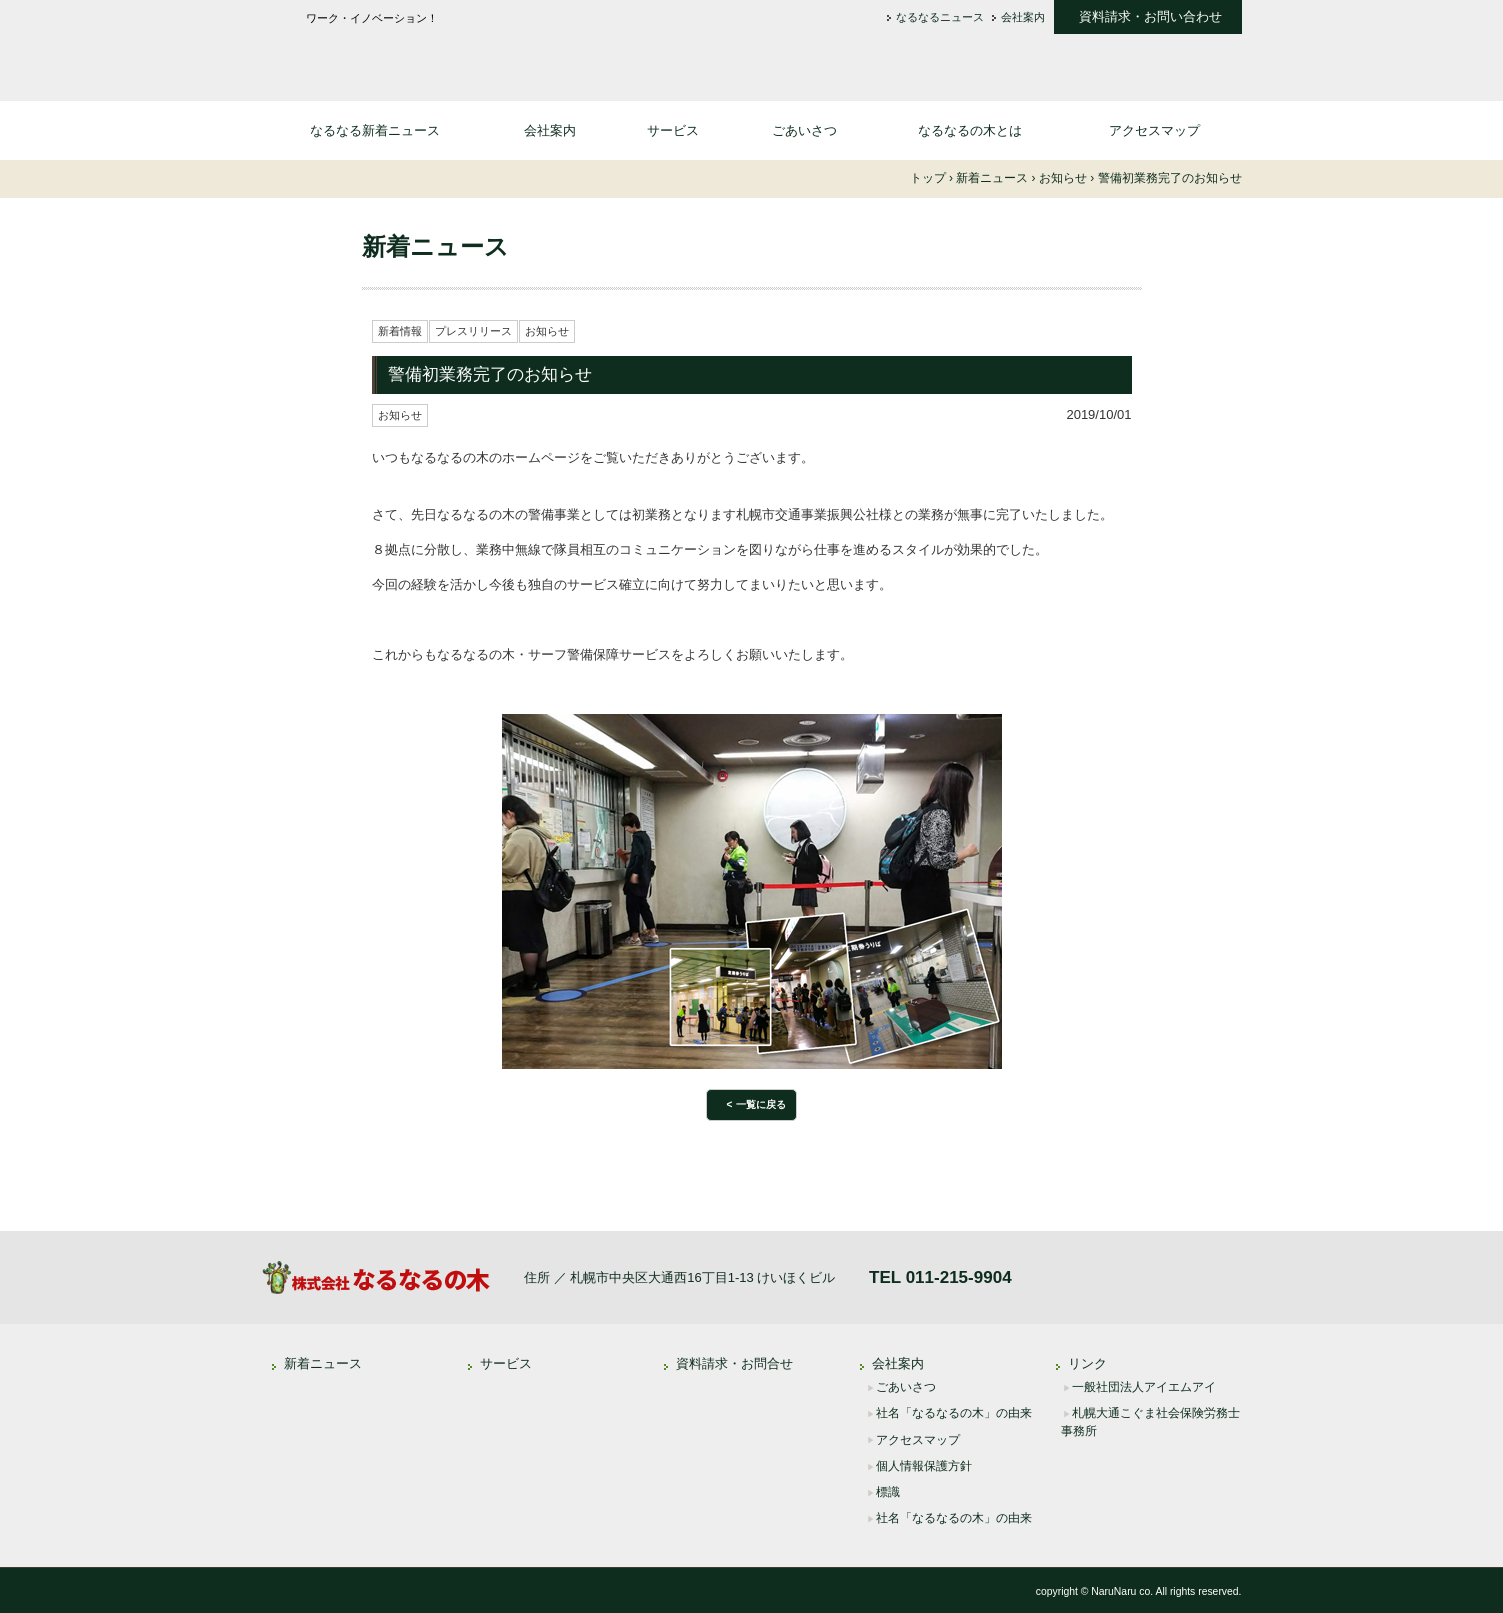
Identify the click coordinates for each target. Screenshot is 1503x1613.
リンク (1087, 1363)
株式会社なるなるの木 (422, 56)
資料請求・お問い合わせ (1150, 17)
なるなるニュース (940, 17)
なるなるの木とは (970, 130)
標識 (888, 1492)
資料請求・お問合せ (734, 1363)
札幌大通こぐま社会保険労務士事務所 (1150, 1422)
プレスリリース (473, 331)
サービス (673, 130)
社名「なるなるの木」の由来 (954, 1413)
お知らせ (547, 331)
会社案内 (1023, 17)
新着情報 (400, 331)
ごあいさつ (804, 130)
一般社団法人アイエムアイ (1144, 1387)
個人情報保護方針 (924, 1466)
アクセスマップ (1154, 130)
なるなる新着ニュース (375, 130)
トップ (928, 178)
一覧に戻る (761, 1104)
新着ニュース (323, 1363)
